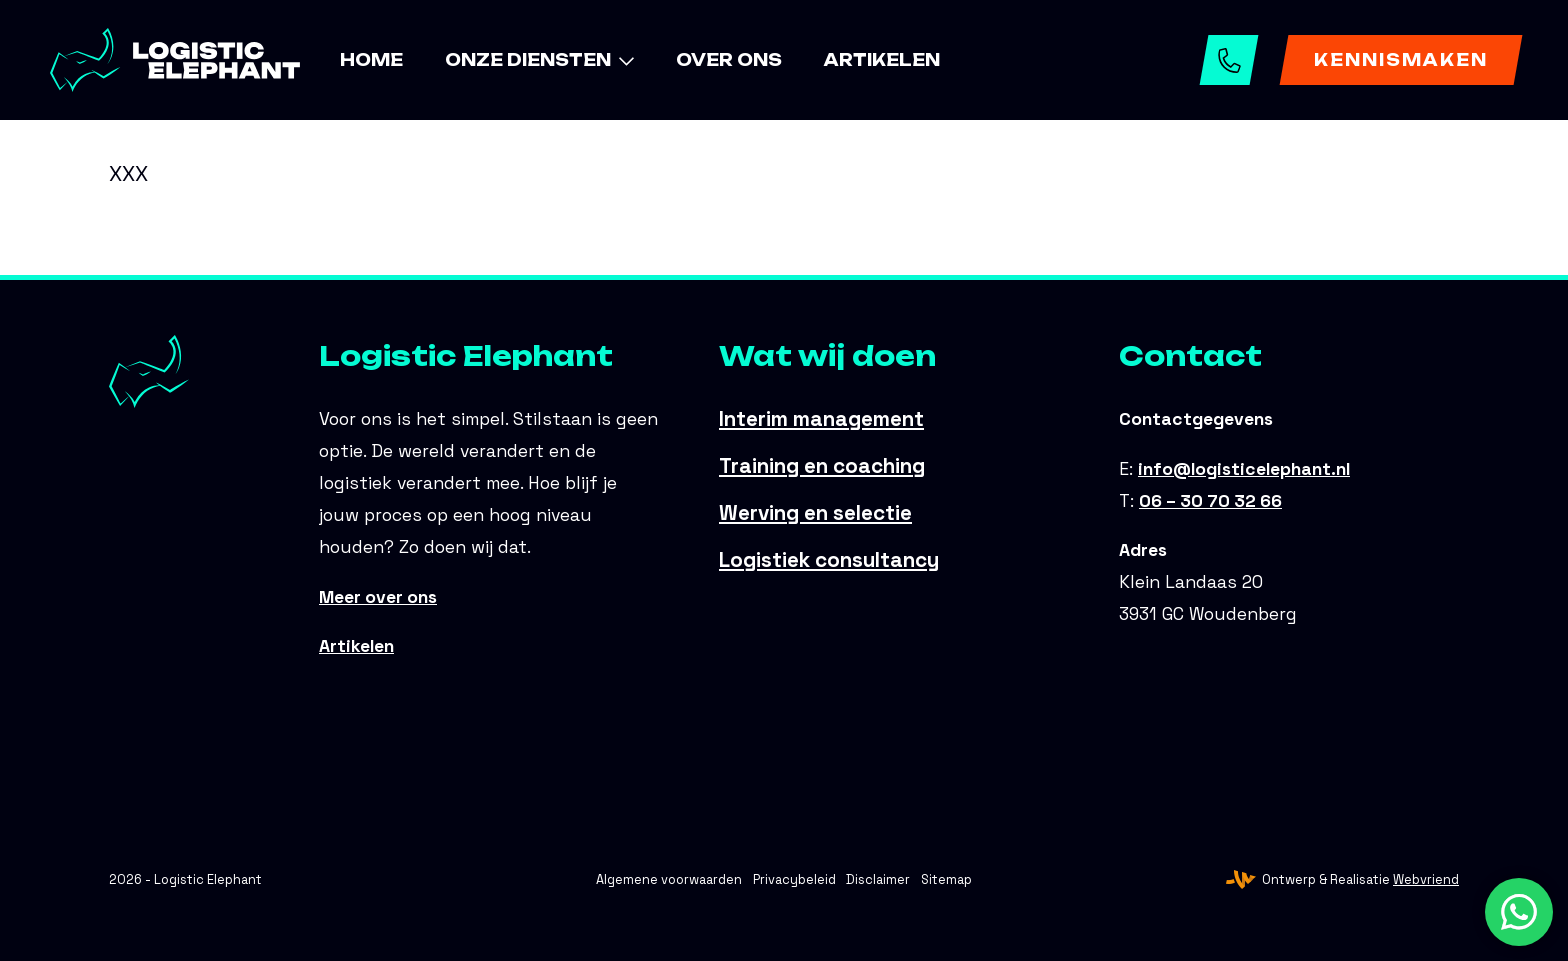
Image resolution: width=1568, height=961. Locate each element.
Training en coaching (822, 466)
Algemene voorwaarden (669, 879)
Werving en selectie (815, 513)
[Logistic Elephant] (175, 60)
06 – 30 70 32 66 (1231, 60)
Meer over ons (378, 597)
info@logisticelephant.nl (1244, 469)
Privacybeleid (794, 879)
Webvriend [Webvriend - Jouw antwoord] (1426, 879)
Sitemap (946, 879)
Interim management (821, 419)
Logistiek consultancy (829, 560)
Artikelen (356, 646)
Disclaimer (878, 879)
